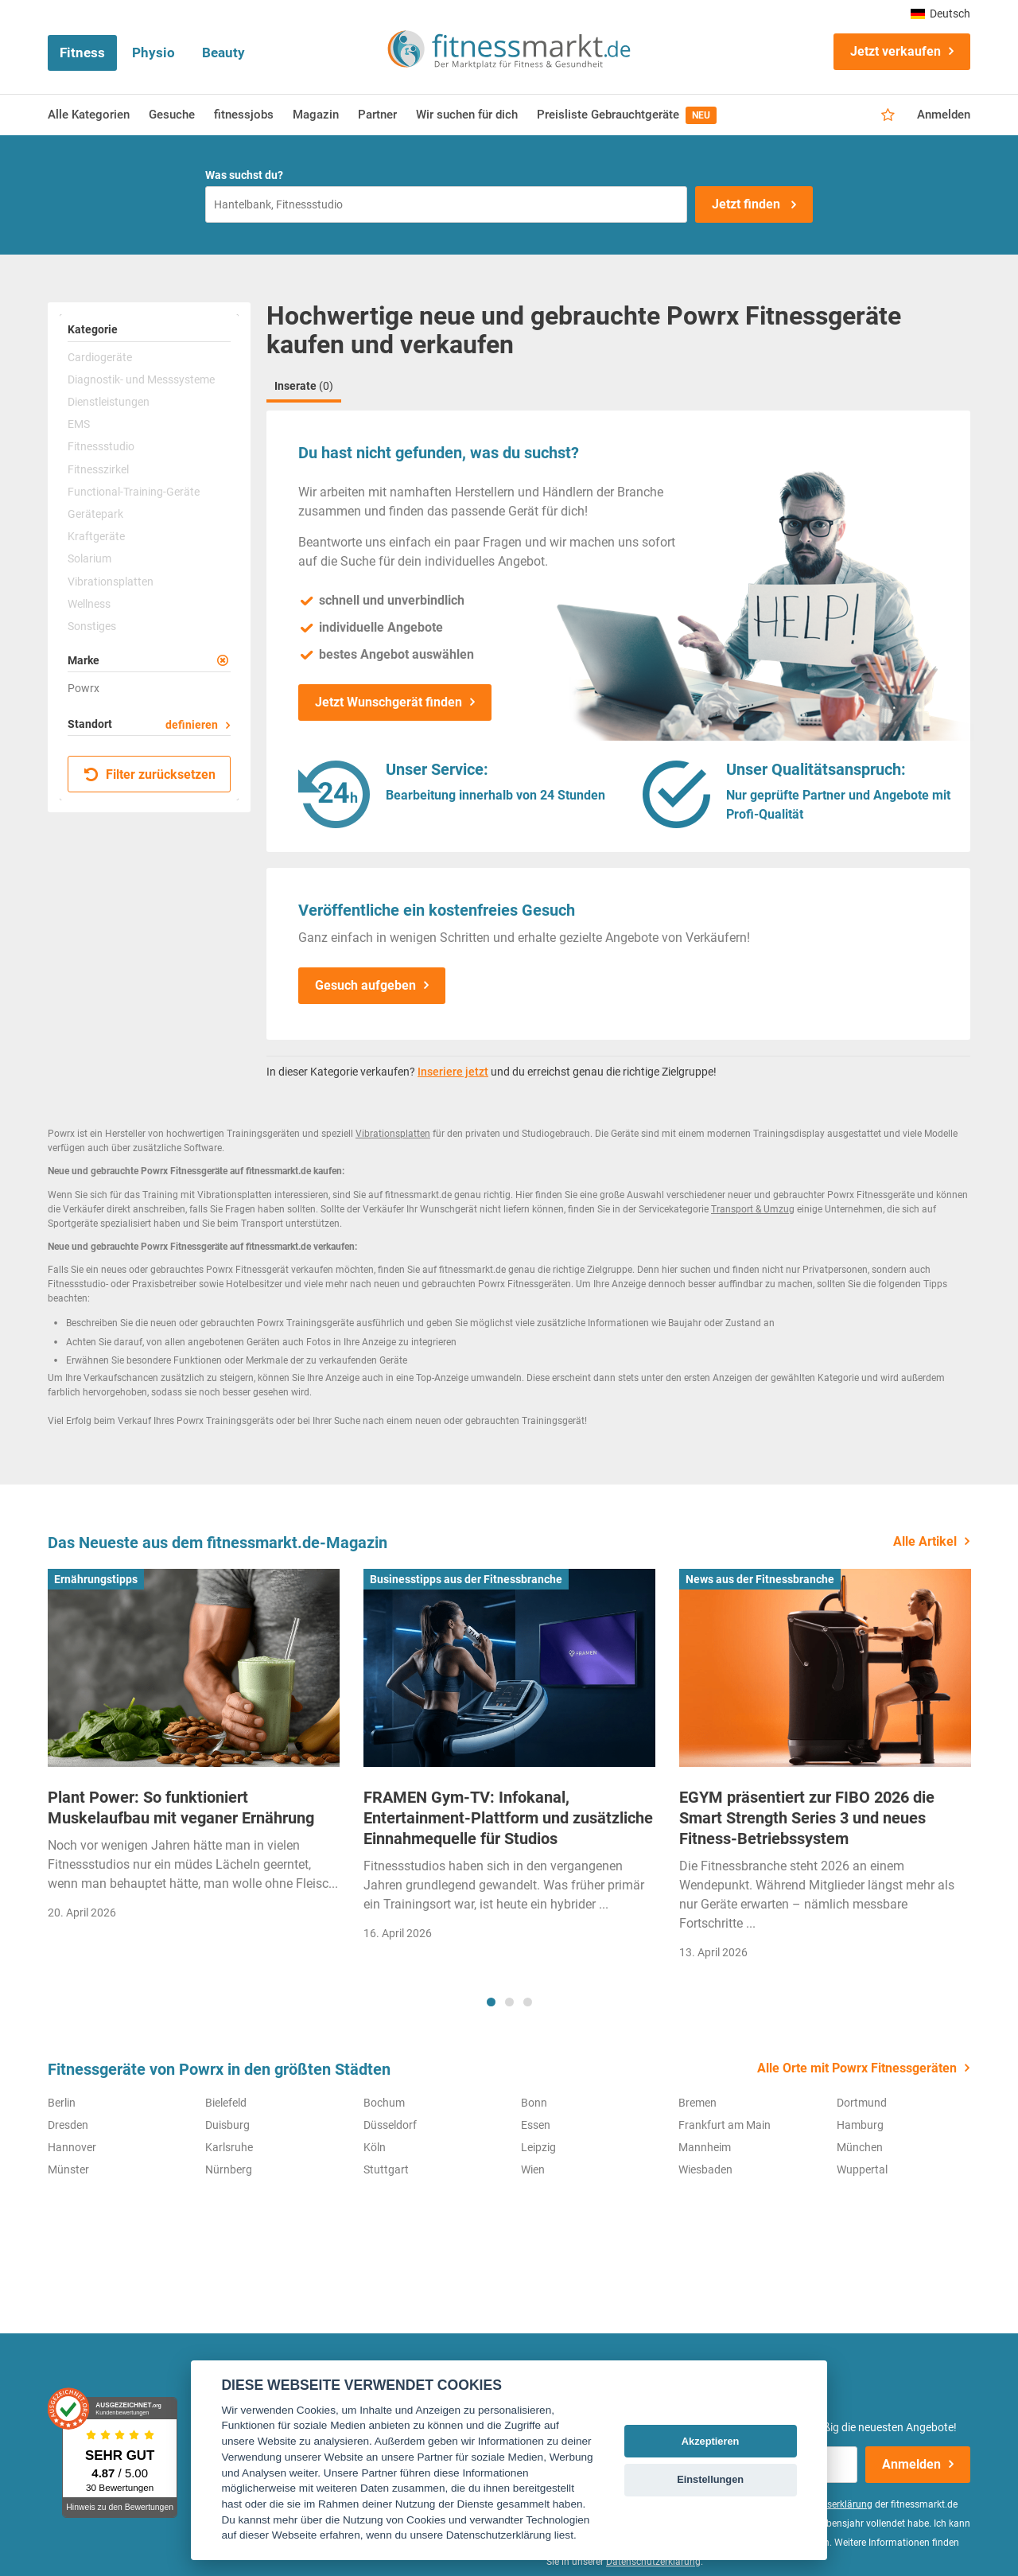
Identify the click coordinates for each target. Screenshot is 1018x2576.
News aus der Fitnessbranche (760, 1579)
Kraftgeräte (96, 536)
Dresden (68, 2125)
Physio (153, 52)
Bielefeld (226, 2102)
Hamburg (860, 2125)
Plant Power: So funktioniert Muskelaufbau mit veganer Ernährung (181, 1807)
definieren (191, 724)
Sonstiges (92, 626)
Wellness (89, 603)
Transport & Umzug (753, 1209)
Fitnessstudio (101, 446)
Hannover (72, 2147)
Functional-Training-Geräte (134, 491)
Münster (68, 2169)
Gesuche (172, 114)
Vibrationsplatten (110, 581)
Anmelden (943, 114)
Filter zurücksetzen (150, 774)
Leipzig (538, 2147)
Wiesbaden (705, 2169)
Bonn (534, 2102)
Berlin (62, 2102)
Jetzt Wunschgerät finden (388, 702)
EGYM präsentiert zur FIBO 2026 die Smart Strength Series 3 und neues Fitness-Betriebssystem (806, 1818)
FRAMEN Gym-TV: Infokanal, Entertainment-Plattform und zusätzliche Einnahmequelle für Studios (508, 1818)
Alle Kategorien (89, 114)
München (860, 2147)
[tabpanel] (194, 1750)
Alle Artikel (925, 1541)
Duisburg (227, 2125)
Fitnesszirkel (98, 469)
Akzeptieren (711, 2441)
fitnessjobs (244, 114)
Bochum (384, 2102)
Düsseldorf (390, 2125)
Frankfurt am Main (724, 2125)
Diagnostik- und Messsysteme (141, 379)
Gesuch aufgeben (365, 985)
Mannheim (704, 2147)
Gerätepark (95, 514)
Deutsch (940, 13)
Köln (374, 2147)
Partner (377, 114)
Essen (535, 2125)
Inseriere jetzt (453, 1071)
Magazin (316, 114)
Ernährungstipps (96, 1579)
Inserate (303, 385)
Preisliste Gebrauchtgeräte (627, 115)
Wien (533, 2169)
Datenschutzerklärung (653, 2561)
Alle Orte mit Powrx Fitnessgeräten (857, 2068)
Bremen (697, 2102)
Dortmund (862, 2102)
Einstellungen (710, 2479)
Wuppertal (862, 2169)
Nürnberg (228, 2169)
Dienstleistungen (109, 401)
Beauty (223, 52)
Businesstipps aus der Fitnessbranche (466, 1579)
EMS (79, 424)
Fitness (82, 52)
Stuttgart (386, 2169)
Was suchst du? (244, 175)
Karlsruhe (229, 2147)
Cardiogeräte (100, 357)
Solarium (89, 558)
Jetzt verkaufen (895, 51)
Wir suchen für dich (467, 114)
